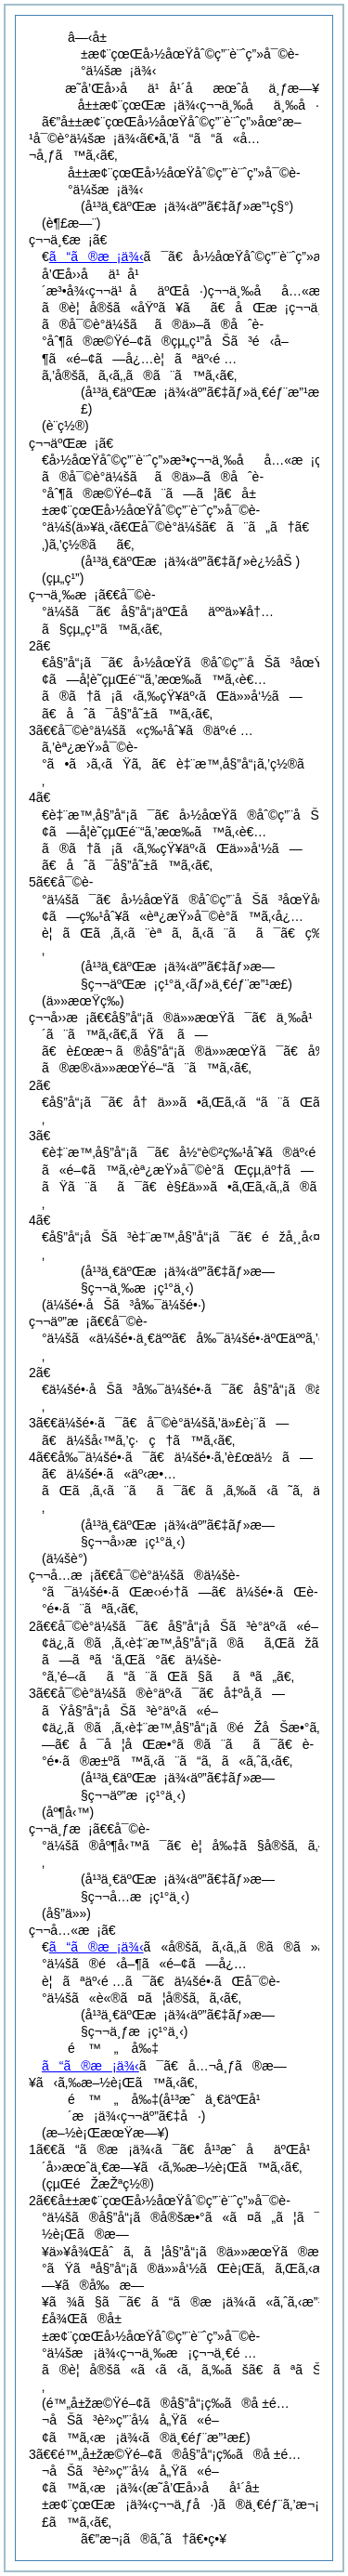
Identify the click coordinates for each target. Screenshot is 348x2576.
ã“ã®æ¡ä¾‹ (96, 256)
